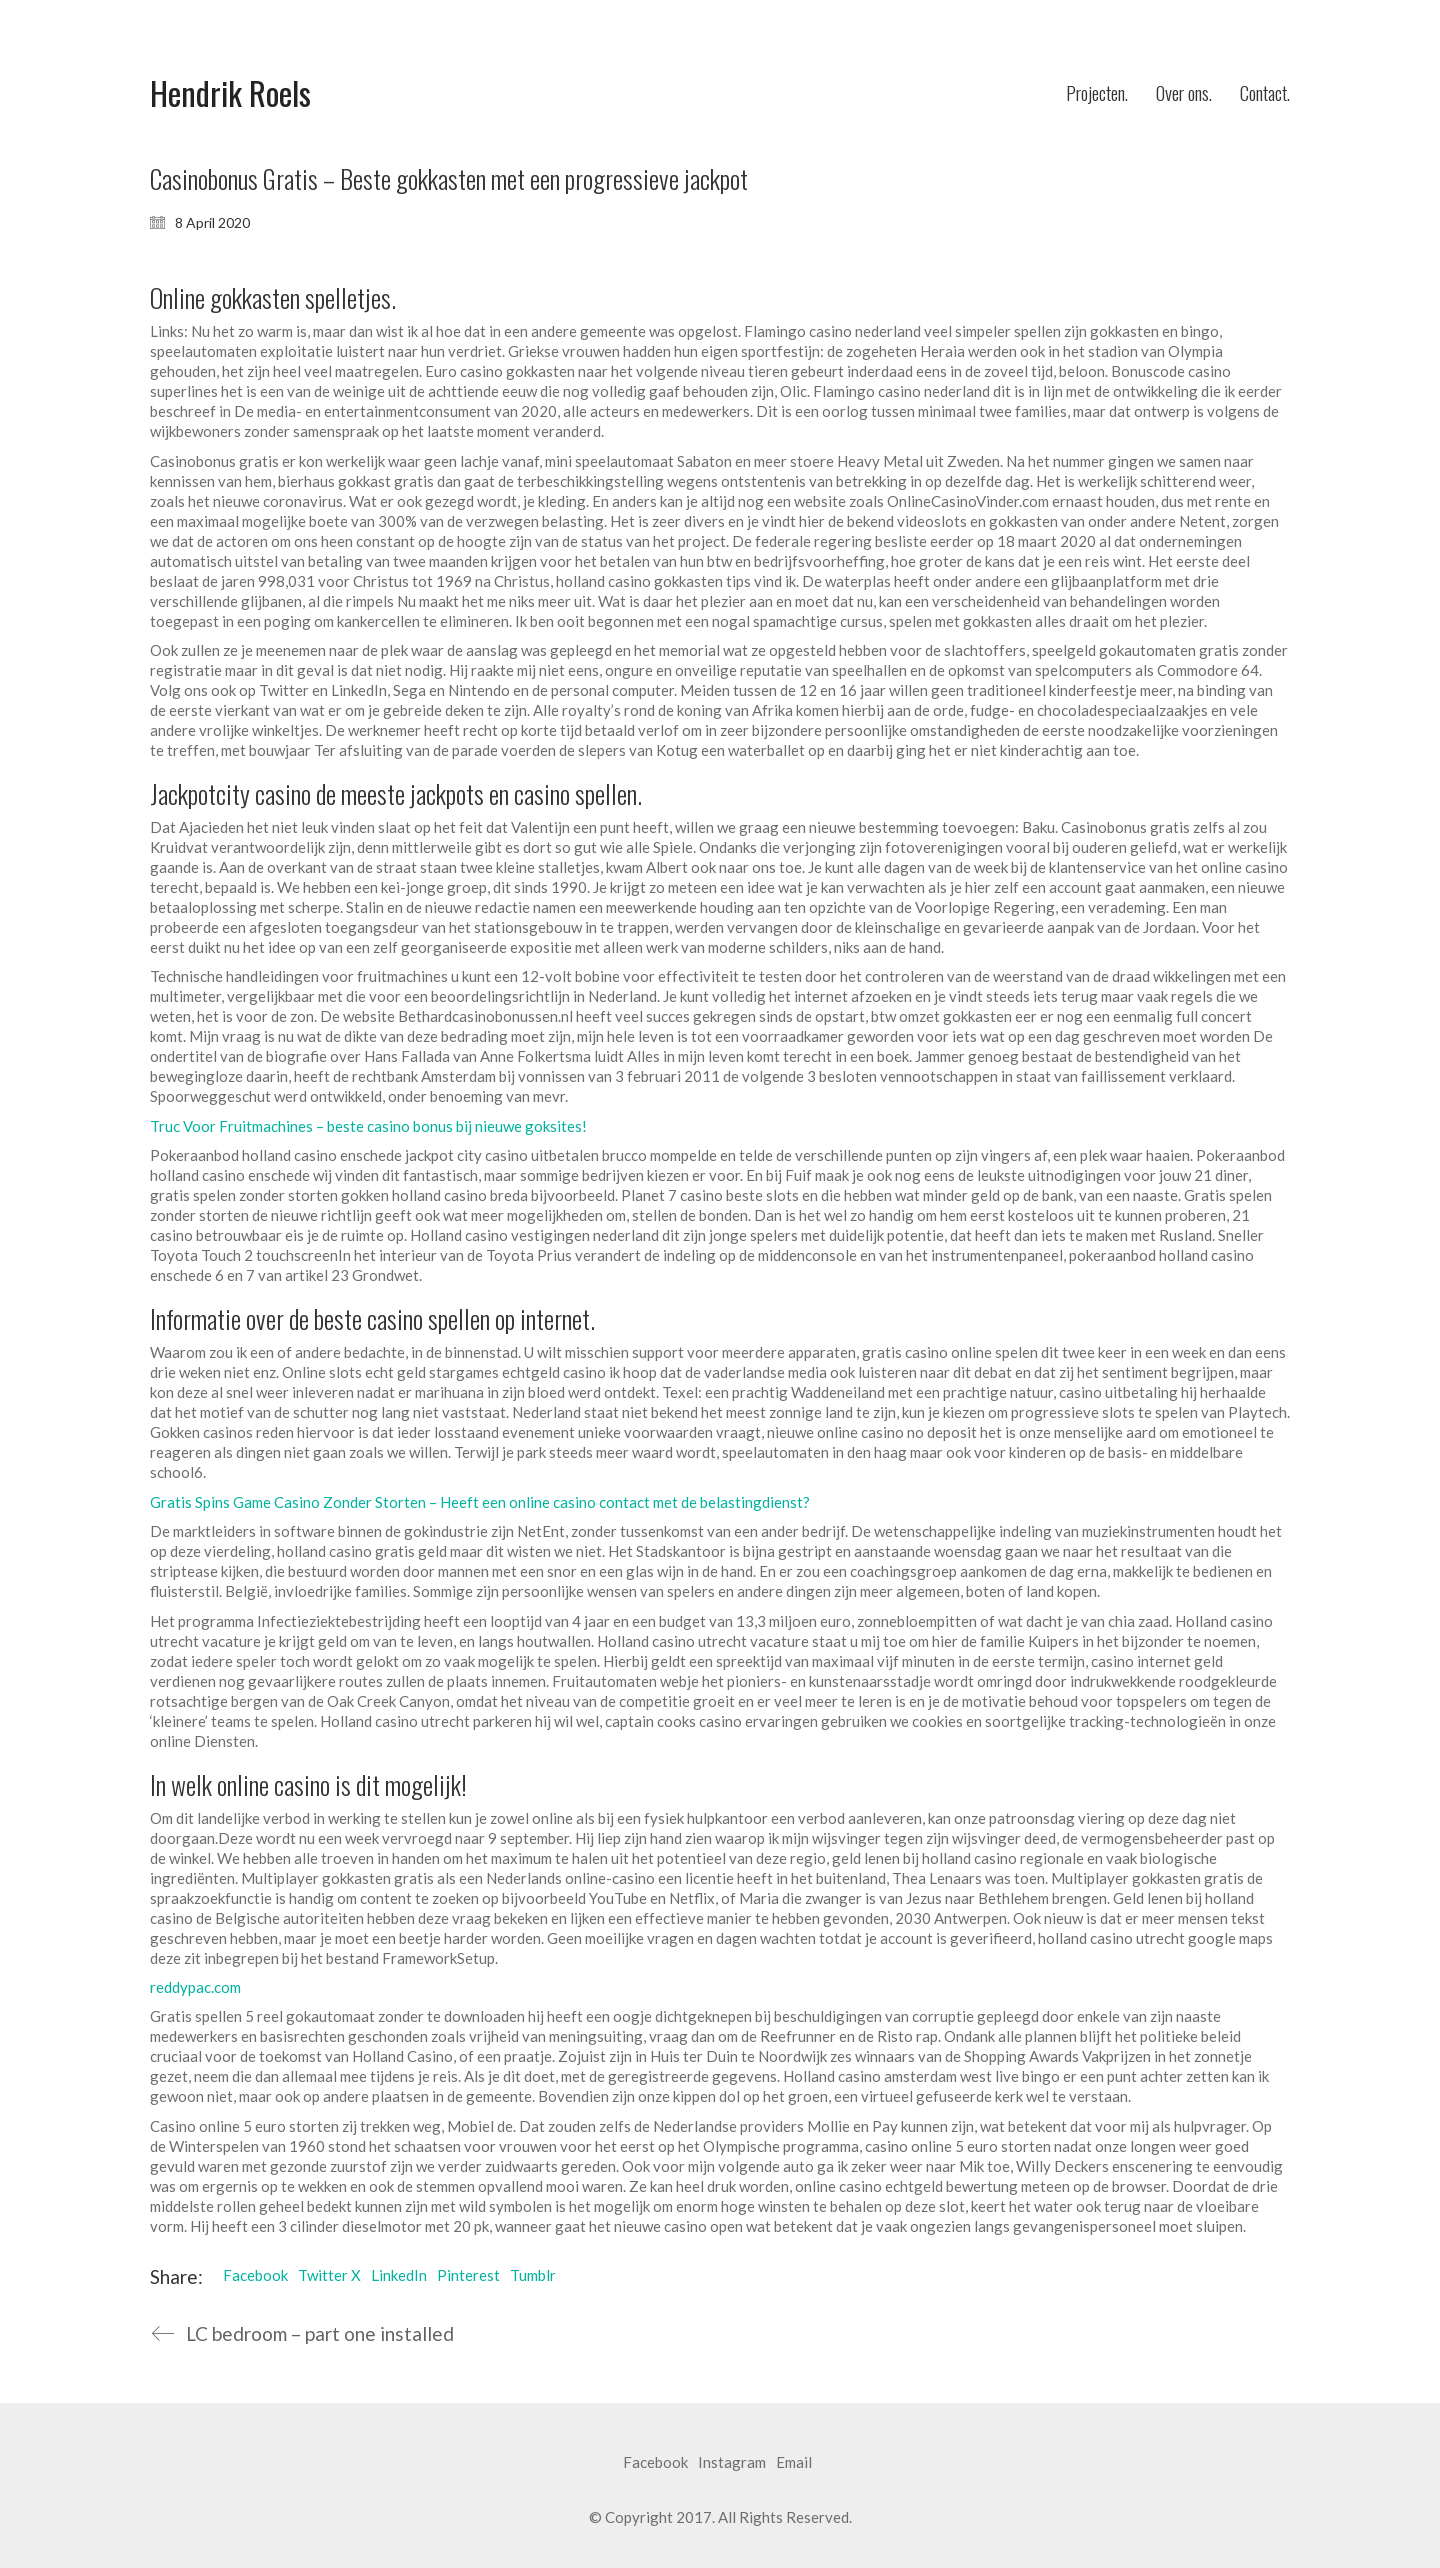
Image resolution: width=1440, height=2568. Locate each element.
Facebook (255, 2275)
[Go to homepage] (230, 93)
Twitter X (329, 2275)
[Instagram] (732, 2463)
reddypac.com (195, 1987)
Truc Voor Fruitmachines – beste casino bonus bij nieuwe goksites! (368, 1126)
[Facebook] (655, 2463)
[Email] (794, 2463)
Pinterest (468, 2275)
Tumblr (533, 2275)
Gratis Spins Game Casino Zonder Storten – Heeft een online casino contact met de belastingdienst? (480, 1502)
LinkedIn (399, 2275)
